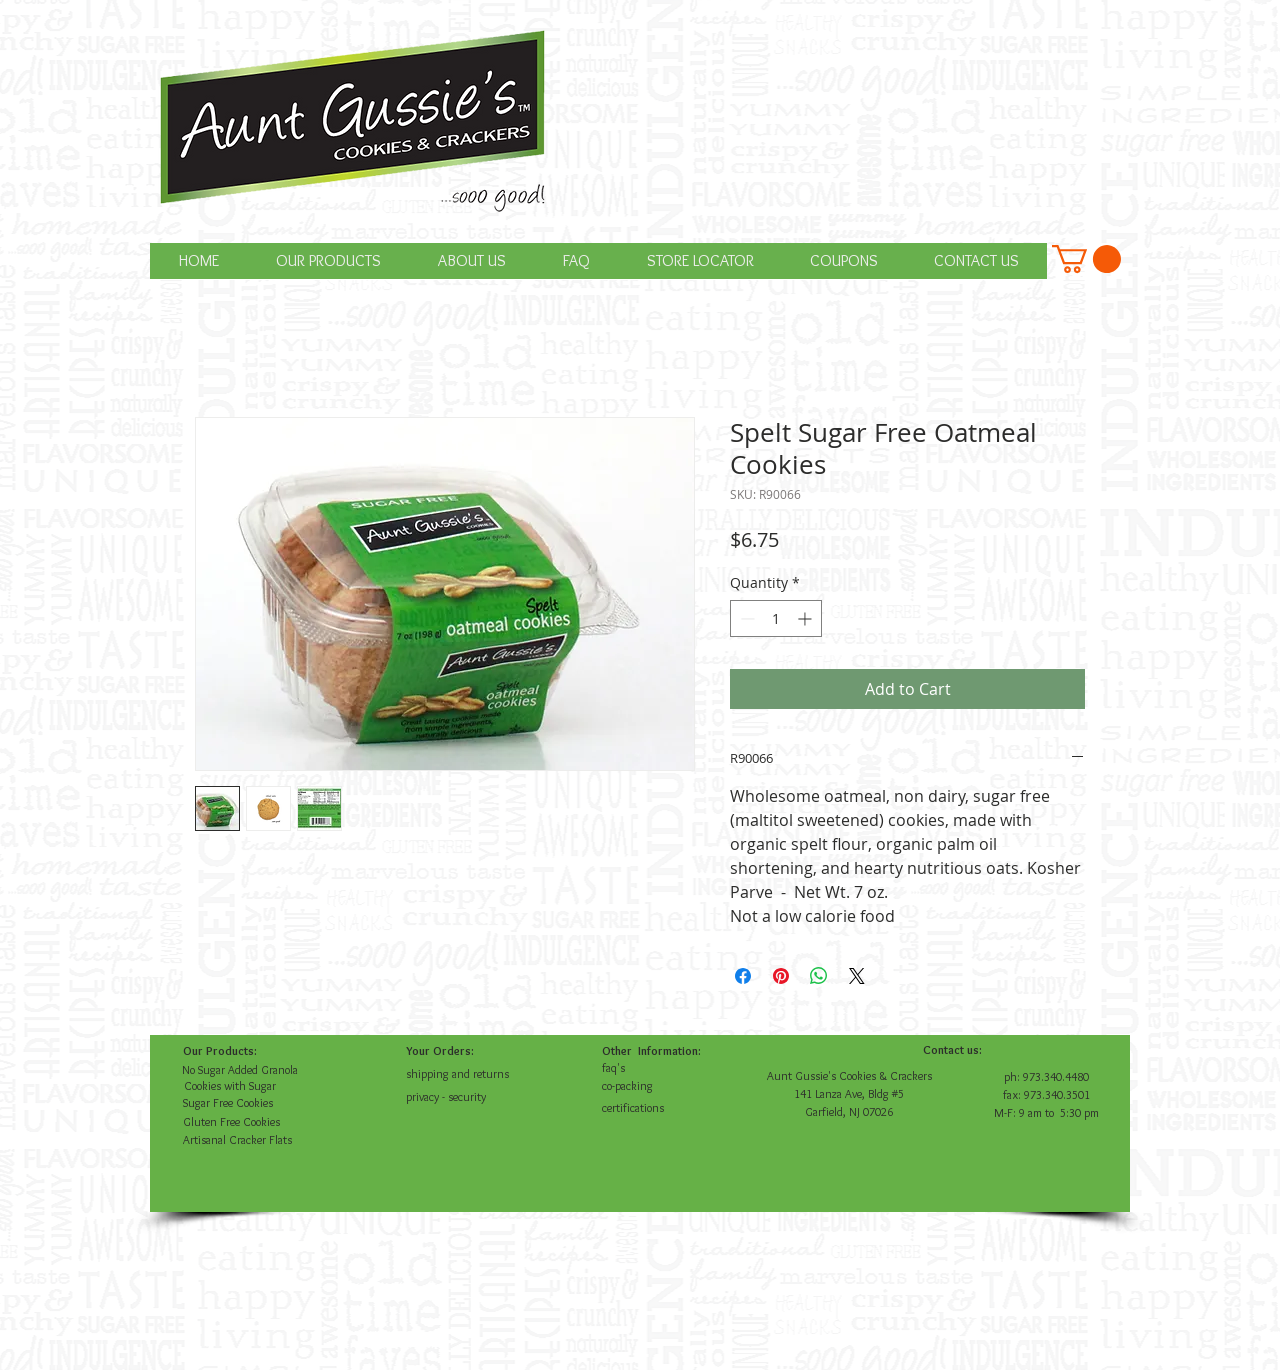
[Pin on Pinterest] (781, 976)
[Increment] (806, 618)
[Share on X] (857, 976)
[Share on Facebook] (743, 976)
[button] (1086, 259)
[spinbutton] (776, 618)
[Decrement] (745, 618)
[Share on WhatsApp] (819, 976)
